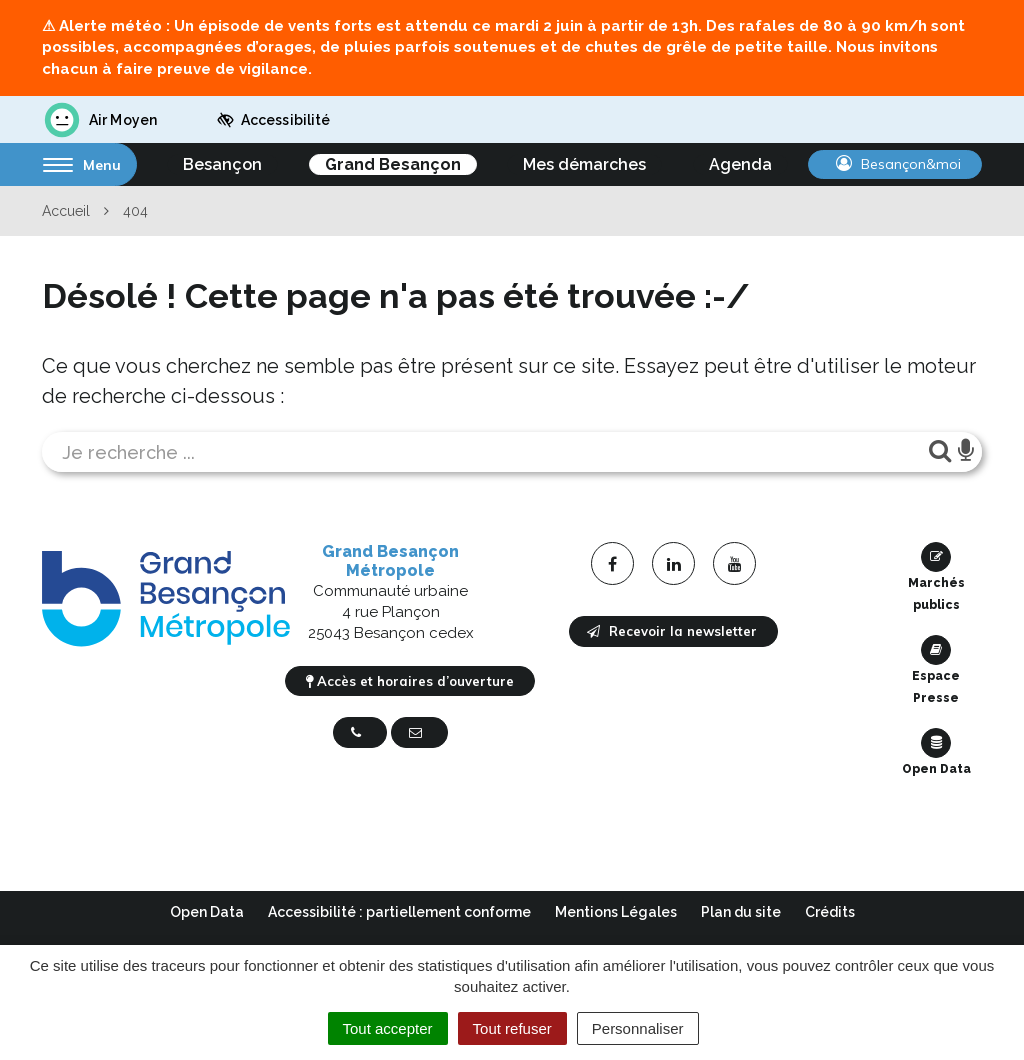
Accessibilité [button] (273, 120)
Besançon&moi (898, 164)
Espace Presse (936, 669)
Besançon (222, 164)
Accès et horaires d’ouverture (410, 681)
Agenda (740, 164)
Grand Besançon (393, 164)
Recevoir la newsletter (672, 631)
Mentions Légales (616, 912)
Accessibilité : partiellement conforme (399, 912)
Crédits (830, 912)
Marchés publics (936, 576)
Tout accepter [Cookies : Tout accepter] (388, 1028)
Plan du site (741, 912)
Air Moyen (99, 120)
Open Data (936, 752)
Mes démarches (584, 164)
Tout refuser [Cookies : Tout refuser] (512, 1028)
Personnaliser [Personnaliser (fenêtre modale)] (638, 1028)
